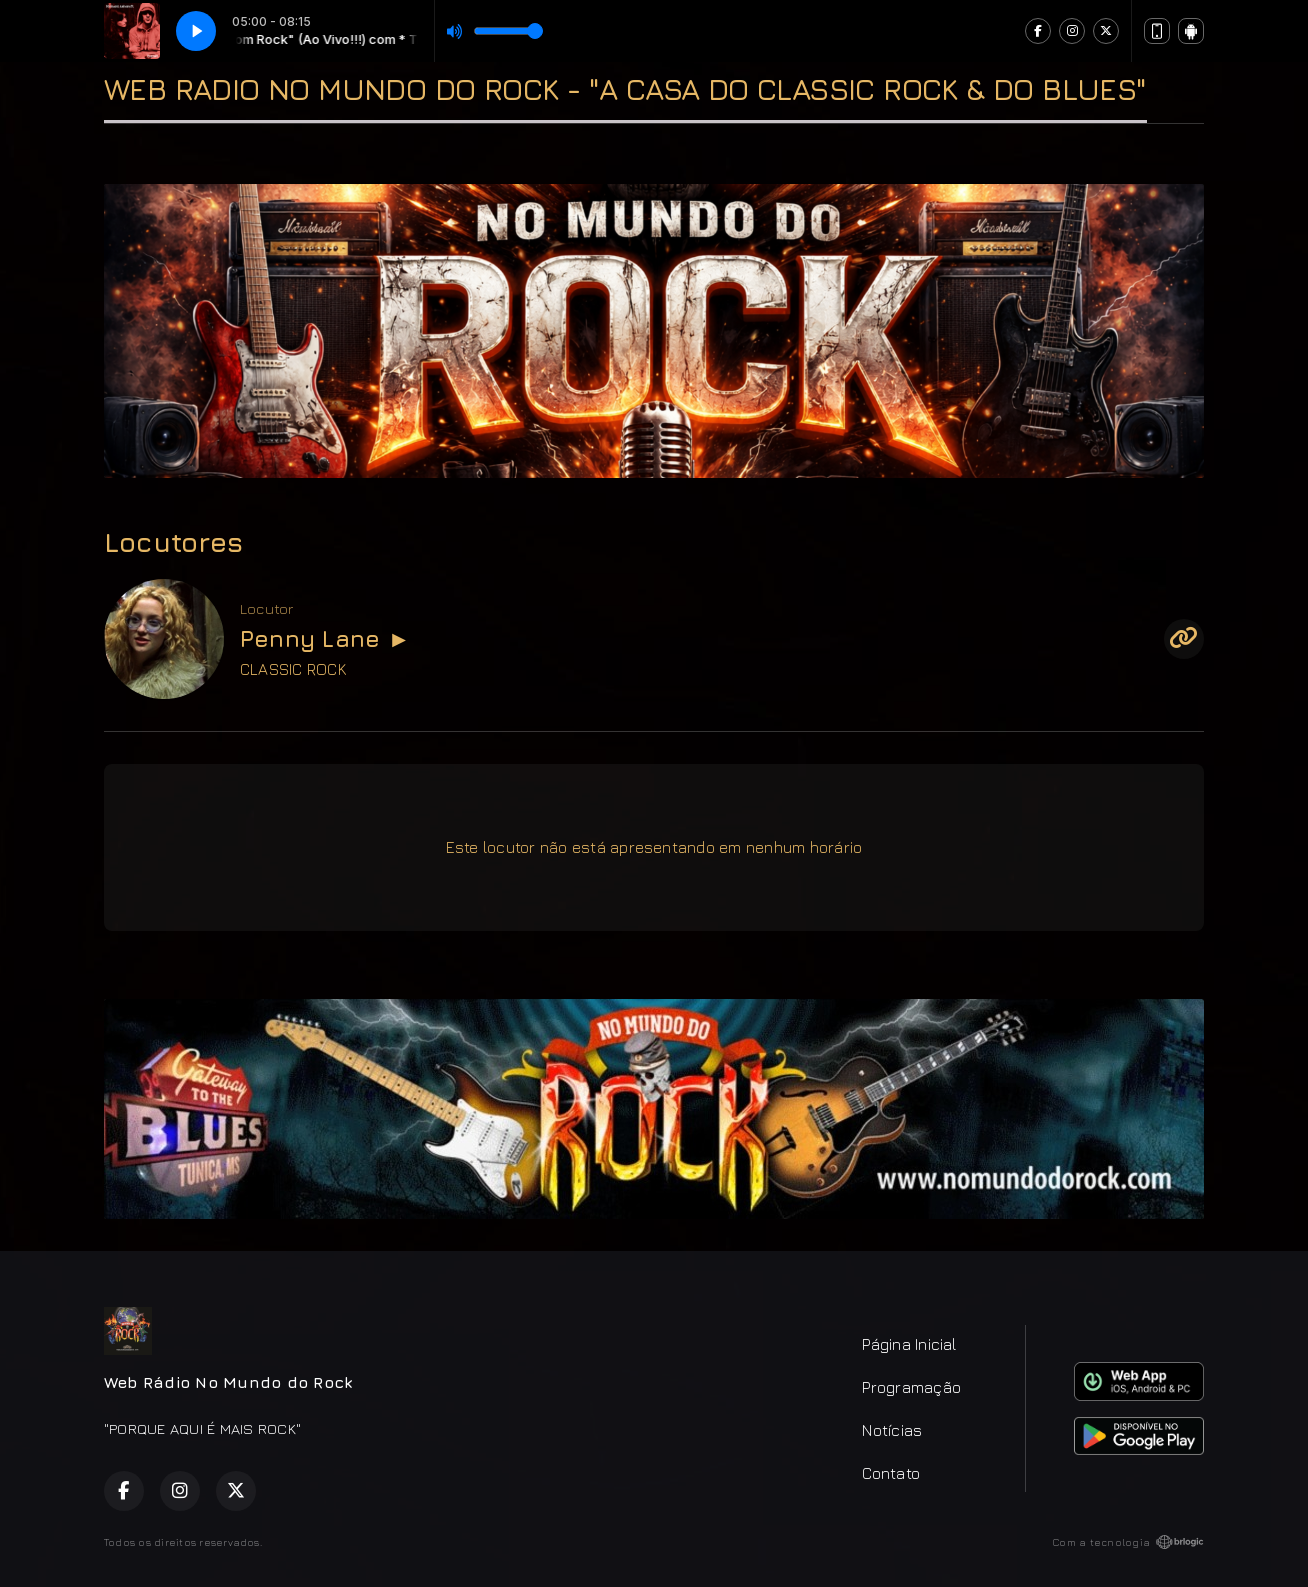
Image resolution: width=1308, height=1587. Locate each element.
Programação (911, 1387)
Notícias (892, 1430)
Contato (891, 1473)
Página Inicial (909, 1344)
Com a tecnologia (1128, 1542)
